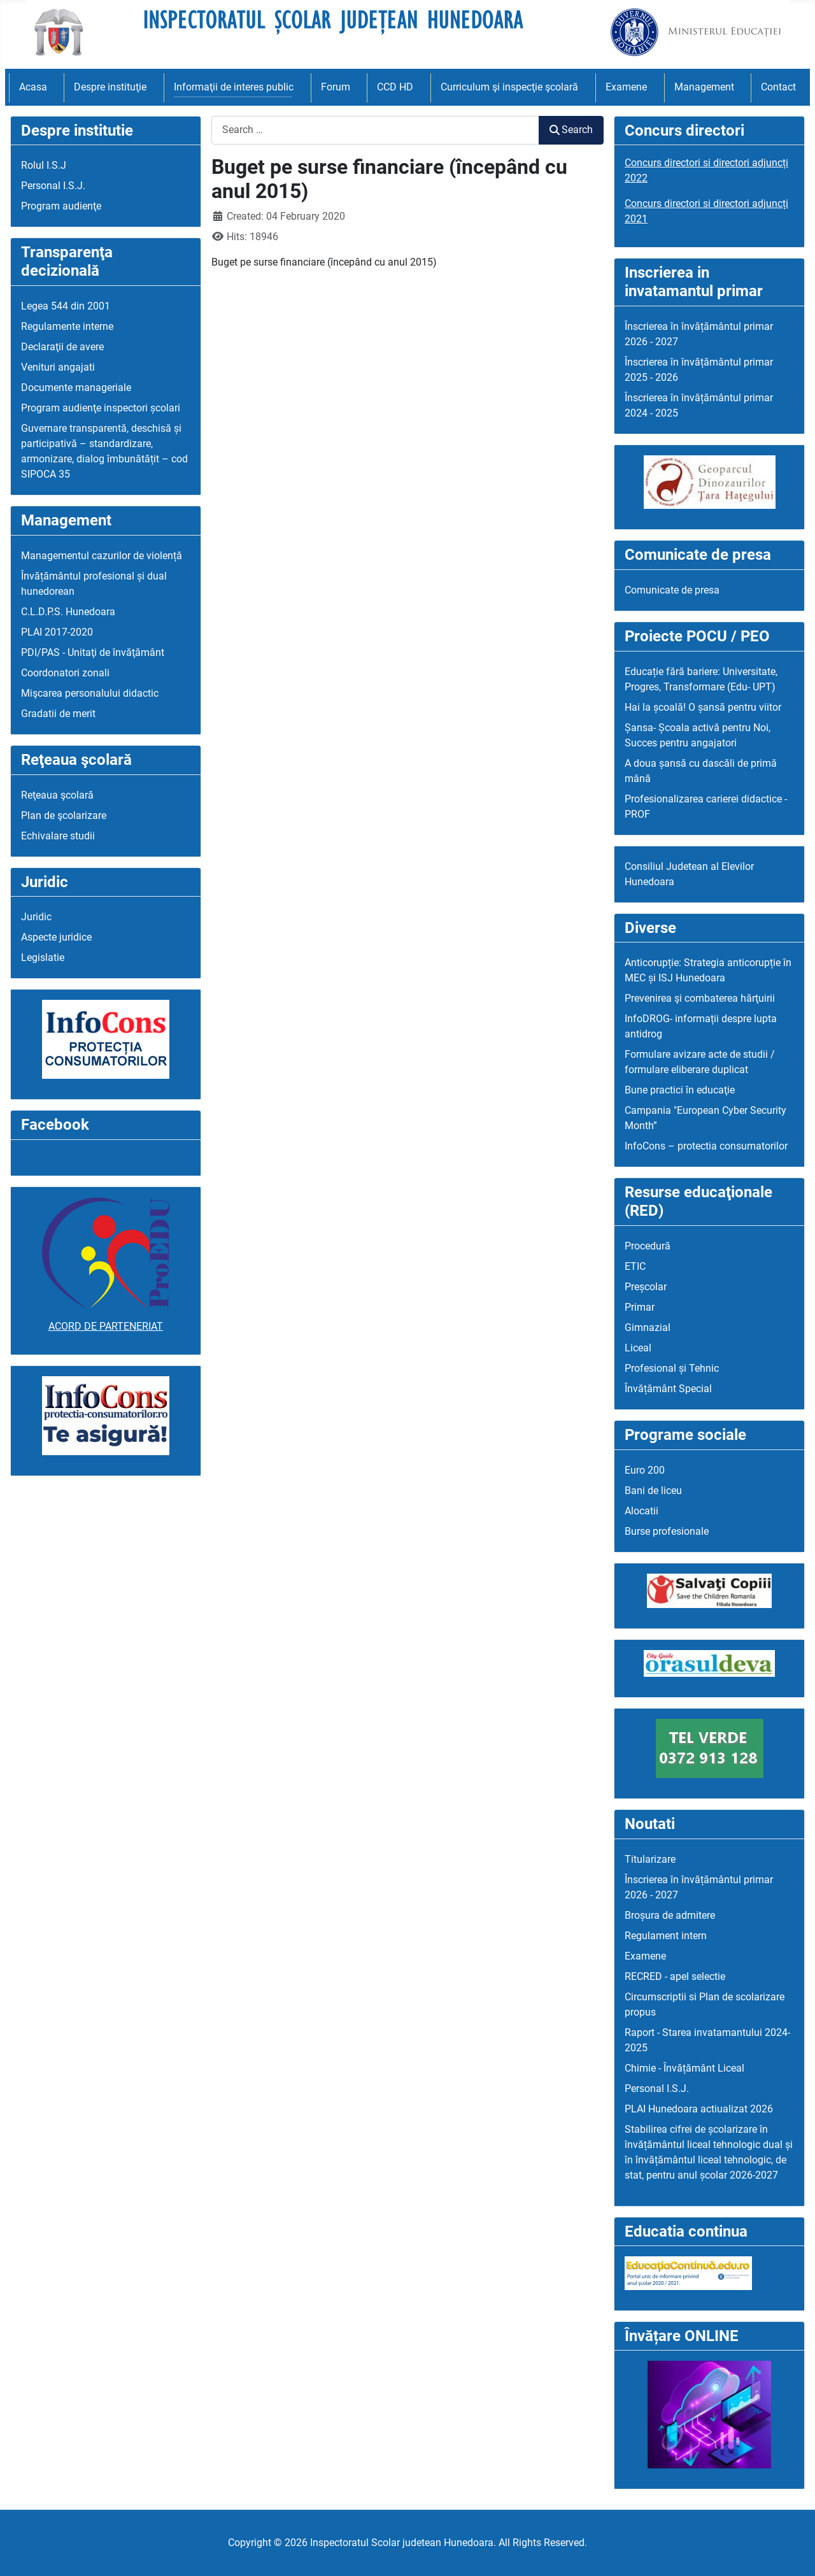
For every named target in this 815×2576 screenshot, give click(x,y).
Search (571, 130)
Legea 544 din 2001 (65, 306)
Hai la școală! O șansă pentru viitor (703, 707)
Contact (778, 87)
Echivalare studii (58, 836)
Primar (640, 1307)
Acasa (33, 87)
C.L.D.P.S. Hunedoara (68, 612)
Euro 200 (645, 1470)
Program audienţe (61, 206)
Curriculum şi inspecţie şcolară (509, 87)
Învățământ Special (668, 1389)
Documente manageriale (76, 387)
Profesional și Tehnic (672, 1368)
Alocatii (641, 1511)
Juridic (36, 917)
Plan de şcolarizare (63, 815)
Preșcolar (646, 1287)
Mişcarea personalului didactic (90, 693)
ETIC (635, 1266)
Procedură (647, 1246)
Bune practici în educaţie (680, 1090)
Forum (335, 87)
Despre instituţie (110, 87)
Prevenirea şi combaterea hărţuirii (700, 998)
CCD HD (395, 87)
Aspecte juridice (56, 937)
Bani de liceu (653, 1490)
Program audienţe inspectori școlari (100, 408)
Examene (626, 87)
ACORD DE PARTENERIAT (105, 1326)
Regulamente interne (67, 326)
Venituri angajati (58, 367)
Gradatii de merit (58, 714)
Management (704, 87)
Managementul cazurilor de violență (101, 556)
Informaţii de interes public (234, 87)
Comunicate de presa (672, 590)
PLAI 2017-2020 (57, 632)
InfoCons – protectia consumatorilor (706, 1146)
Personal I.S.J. (53, 186)
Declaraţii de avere (62, 347)
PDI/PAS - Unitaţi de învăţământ (92, 652)
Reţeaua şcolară (57, 795)
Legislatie (42, 957)
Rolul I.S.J (43, 165)
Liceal (638, 1348)
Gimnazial (647, 1327)
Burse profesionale (667, 1531)
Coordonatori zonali (65, 673)
